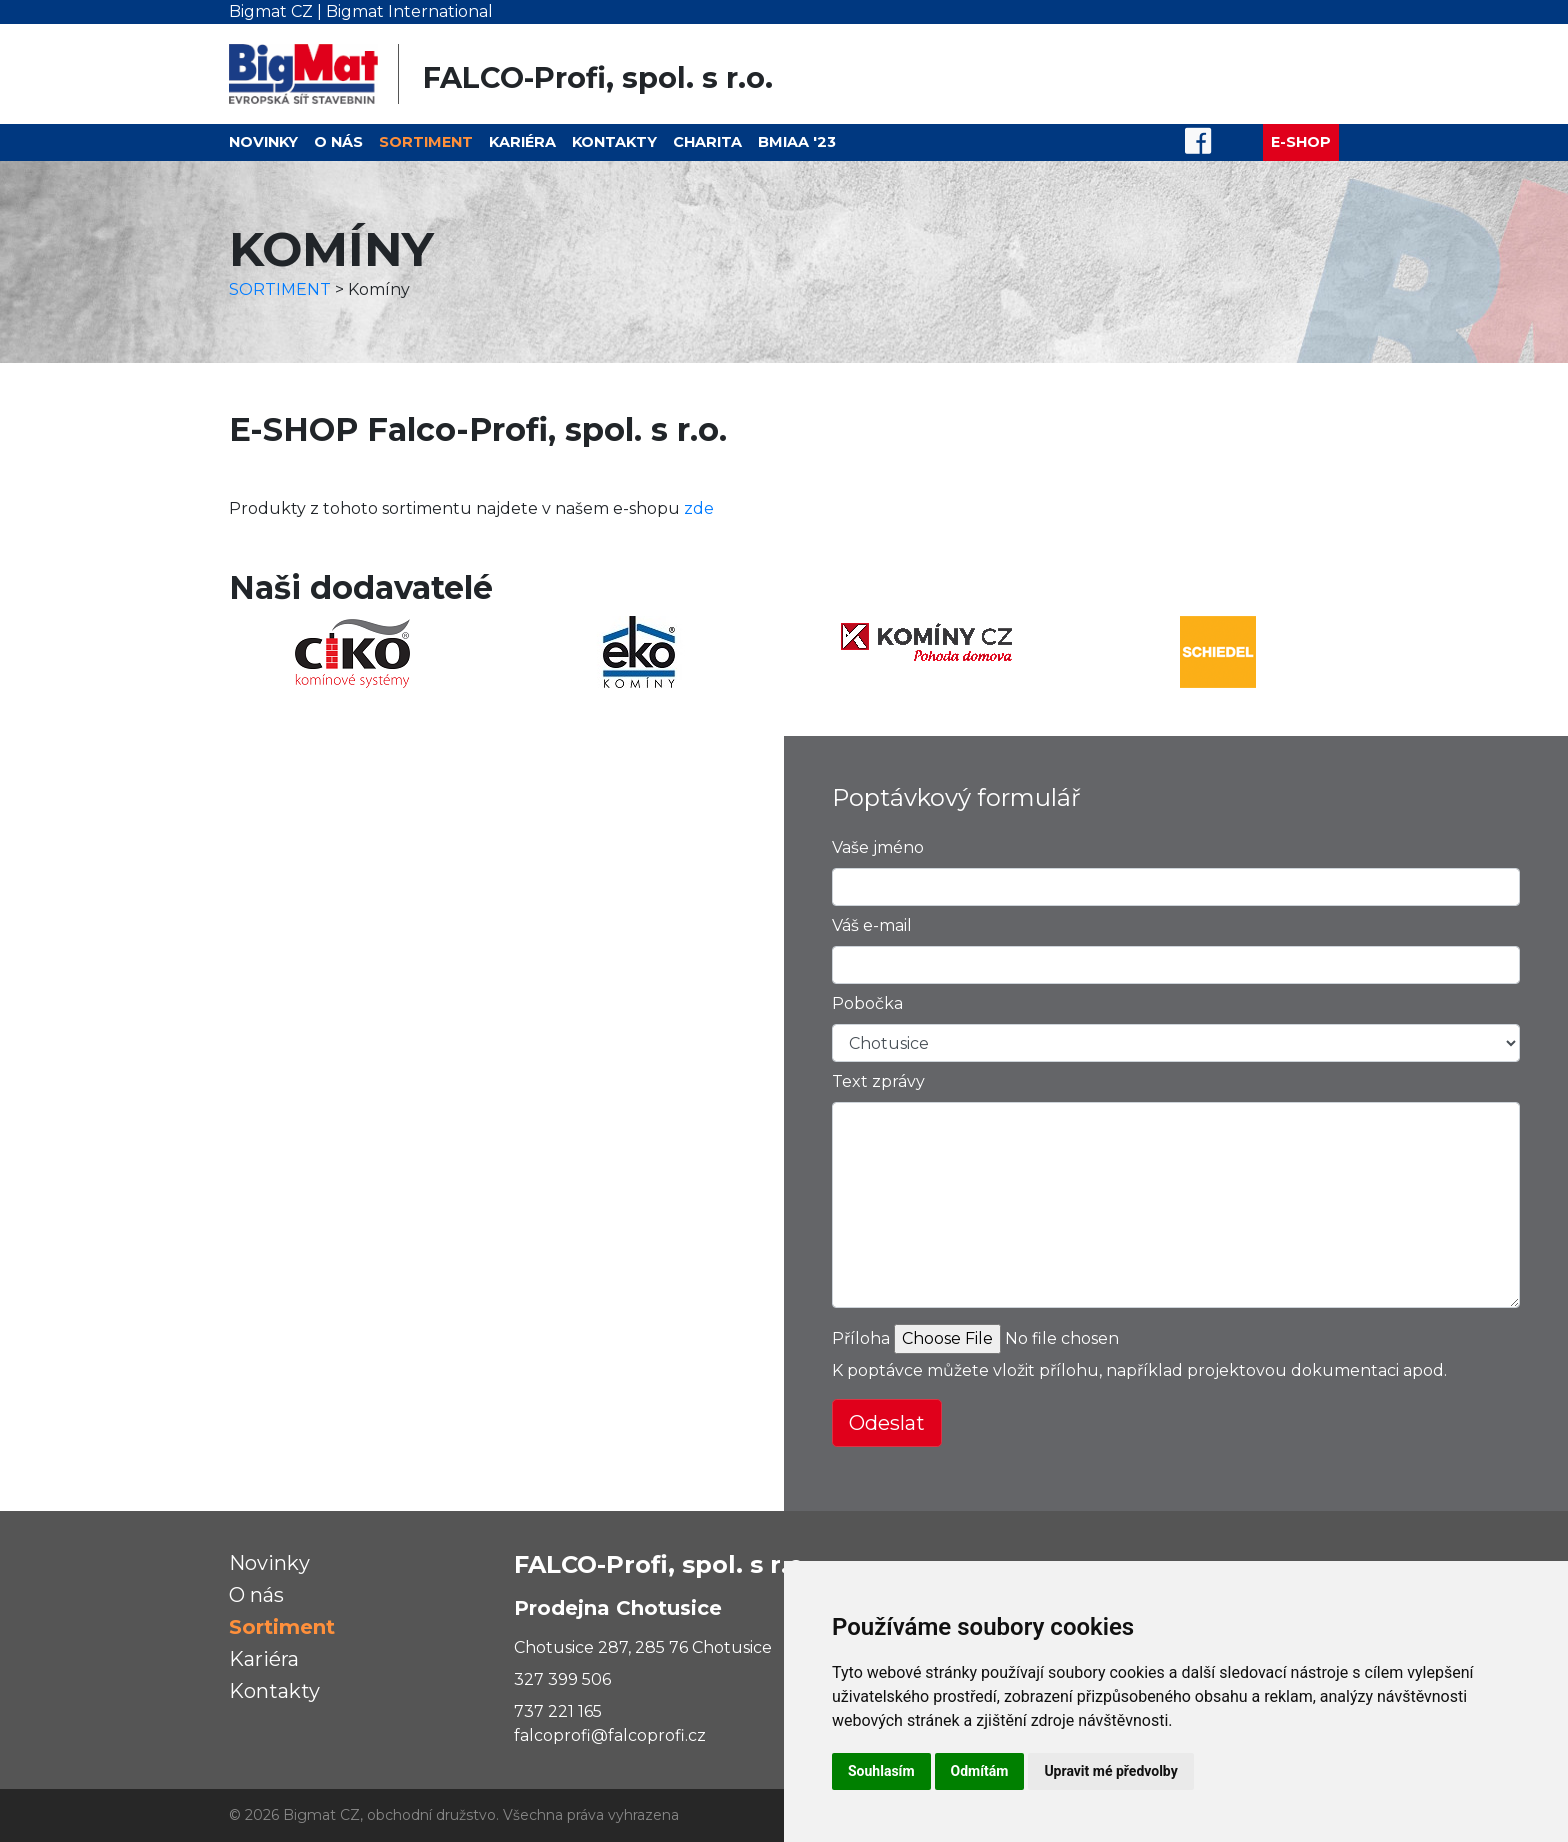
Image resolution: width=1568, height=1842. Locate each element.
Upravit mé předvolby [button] (1110, 1771)
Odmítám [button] (980, 1771)
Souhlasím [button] (881, 1771)
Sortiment (426, 142)
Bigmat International (409, 11)
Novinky (263, 142)
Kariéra (522, 142)
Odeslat (887, 1423)
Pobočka (867, 1003)
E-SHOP (1301, 142)
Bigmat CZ (271, 11)
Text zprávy (878, 1081)
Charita (707, 142)
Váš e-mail (872, 925)
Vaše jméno (878, 847)
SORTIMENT (280, 289)
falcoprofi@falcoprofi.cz (610, 1735)
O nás (338, 142)
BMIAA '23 (797, 142)
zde (699, 508)
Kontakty (614, 142)
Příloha (861, 1338)
